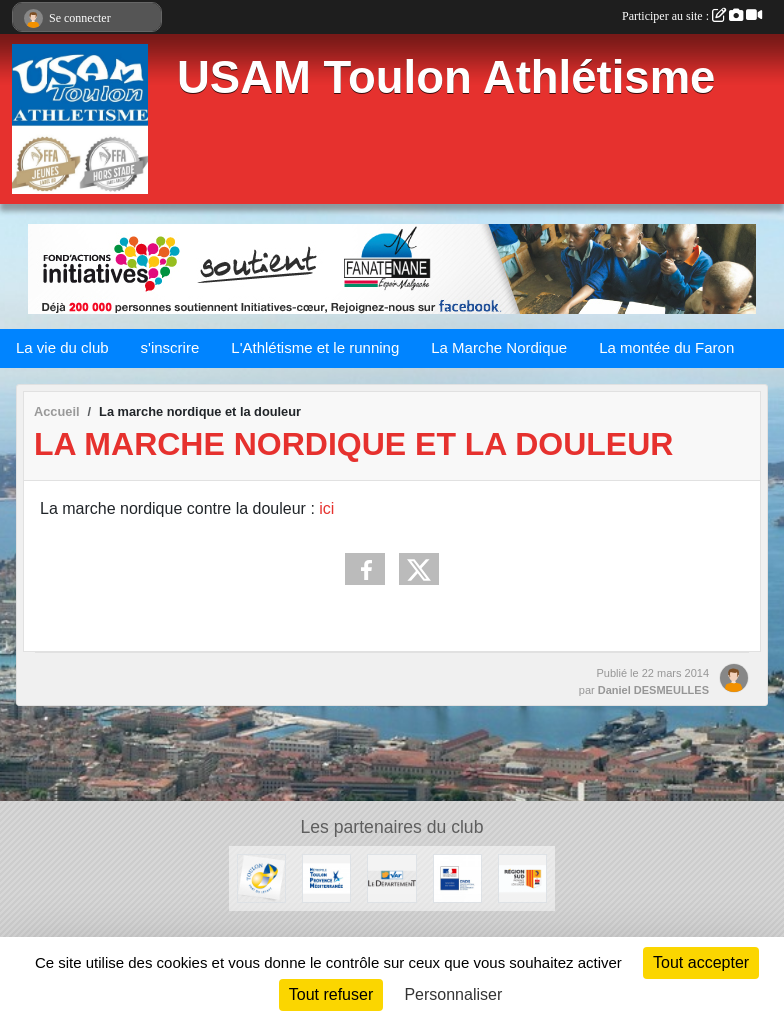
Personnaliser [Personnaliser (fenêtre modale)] (453, 994)
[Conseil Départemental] (391, 877)
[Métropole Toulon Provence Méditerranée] (326, 877)
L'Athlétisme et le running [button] (315, 347)
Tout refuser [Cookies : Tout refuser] (331, 994)
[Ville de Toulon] (261, 877)
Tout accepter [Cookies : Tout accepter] (701, 962)
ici (326, 508)
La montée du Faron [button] (666, 347)
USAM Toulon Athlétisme (446, 77)
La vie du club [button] (62, 347)
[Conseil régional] (522, 877)
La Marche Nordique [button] (499, 347)
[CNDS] (457, 877)
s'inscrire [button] (170, 347)
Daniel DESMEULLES (653, 690)
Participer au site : (692, 16)
